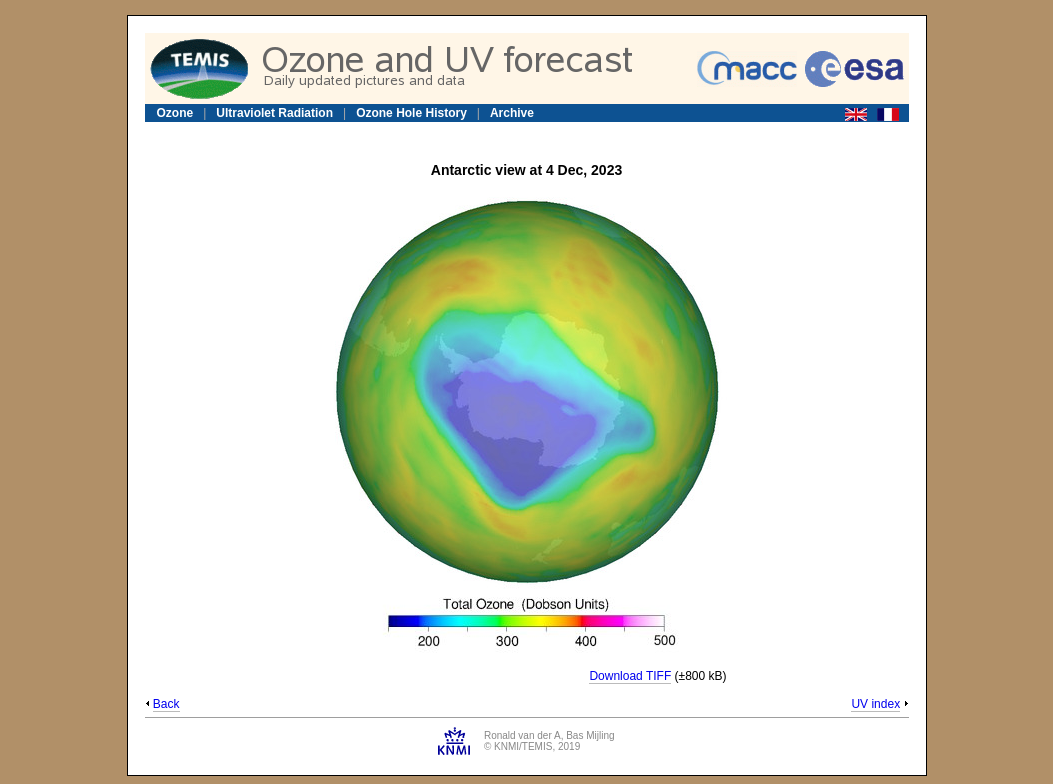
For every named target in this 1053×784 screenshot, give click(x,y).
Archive (512, 113)
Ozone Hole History (411, 113)
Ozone (175, 113)
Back (166, 704)
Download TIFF (630, 676)
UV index (875, 704)
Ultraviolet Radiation (274, 113)
